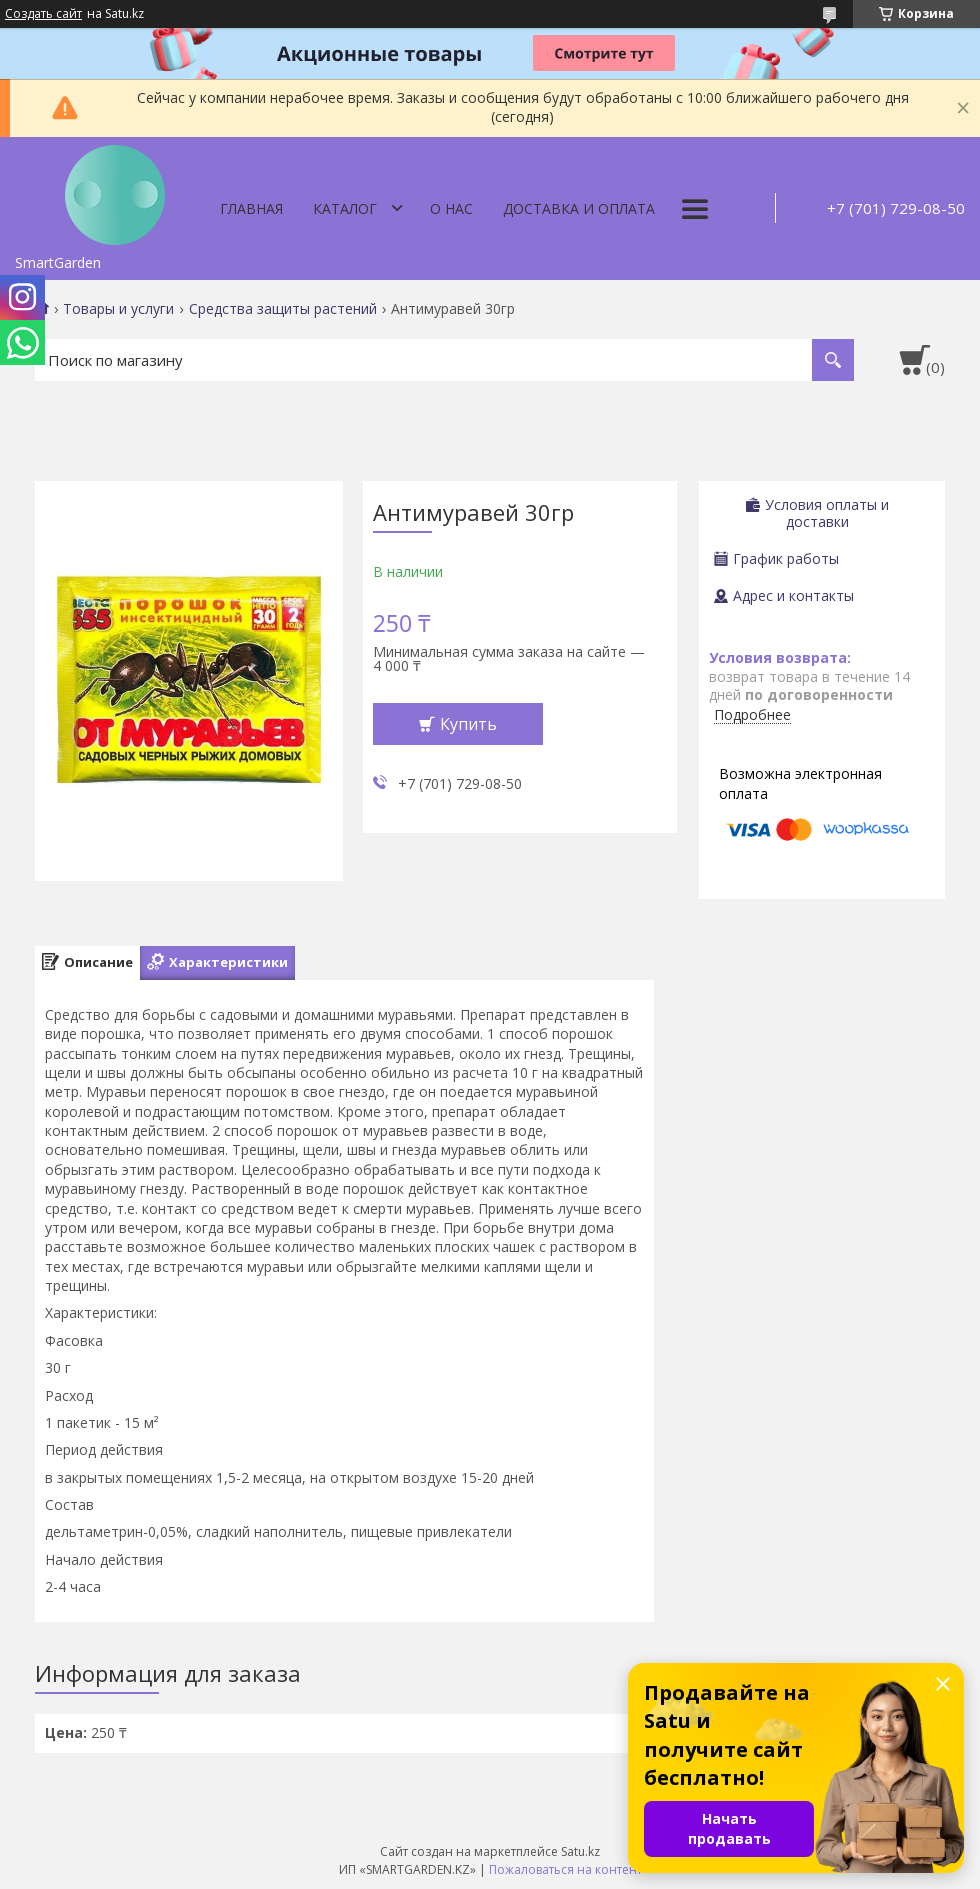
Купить (468, 724)
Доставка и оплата (579, 208)
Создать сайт (43, 14)
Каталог (345, 208)
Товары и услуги (118, 309)
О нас (451, 208)
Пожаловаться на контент (565, 1869)
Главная (251, 208)
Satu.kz (580, 1851)
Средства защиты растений (283, 309)
